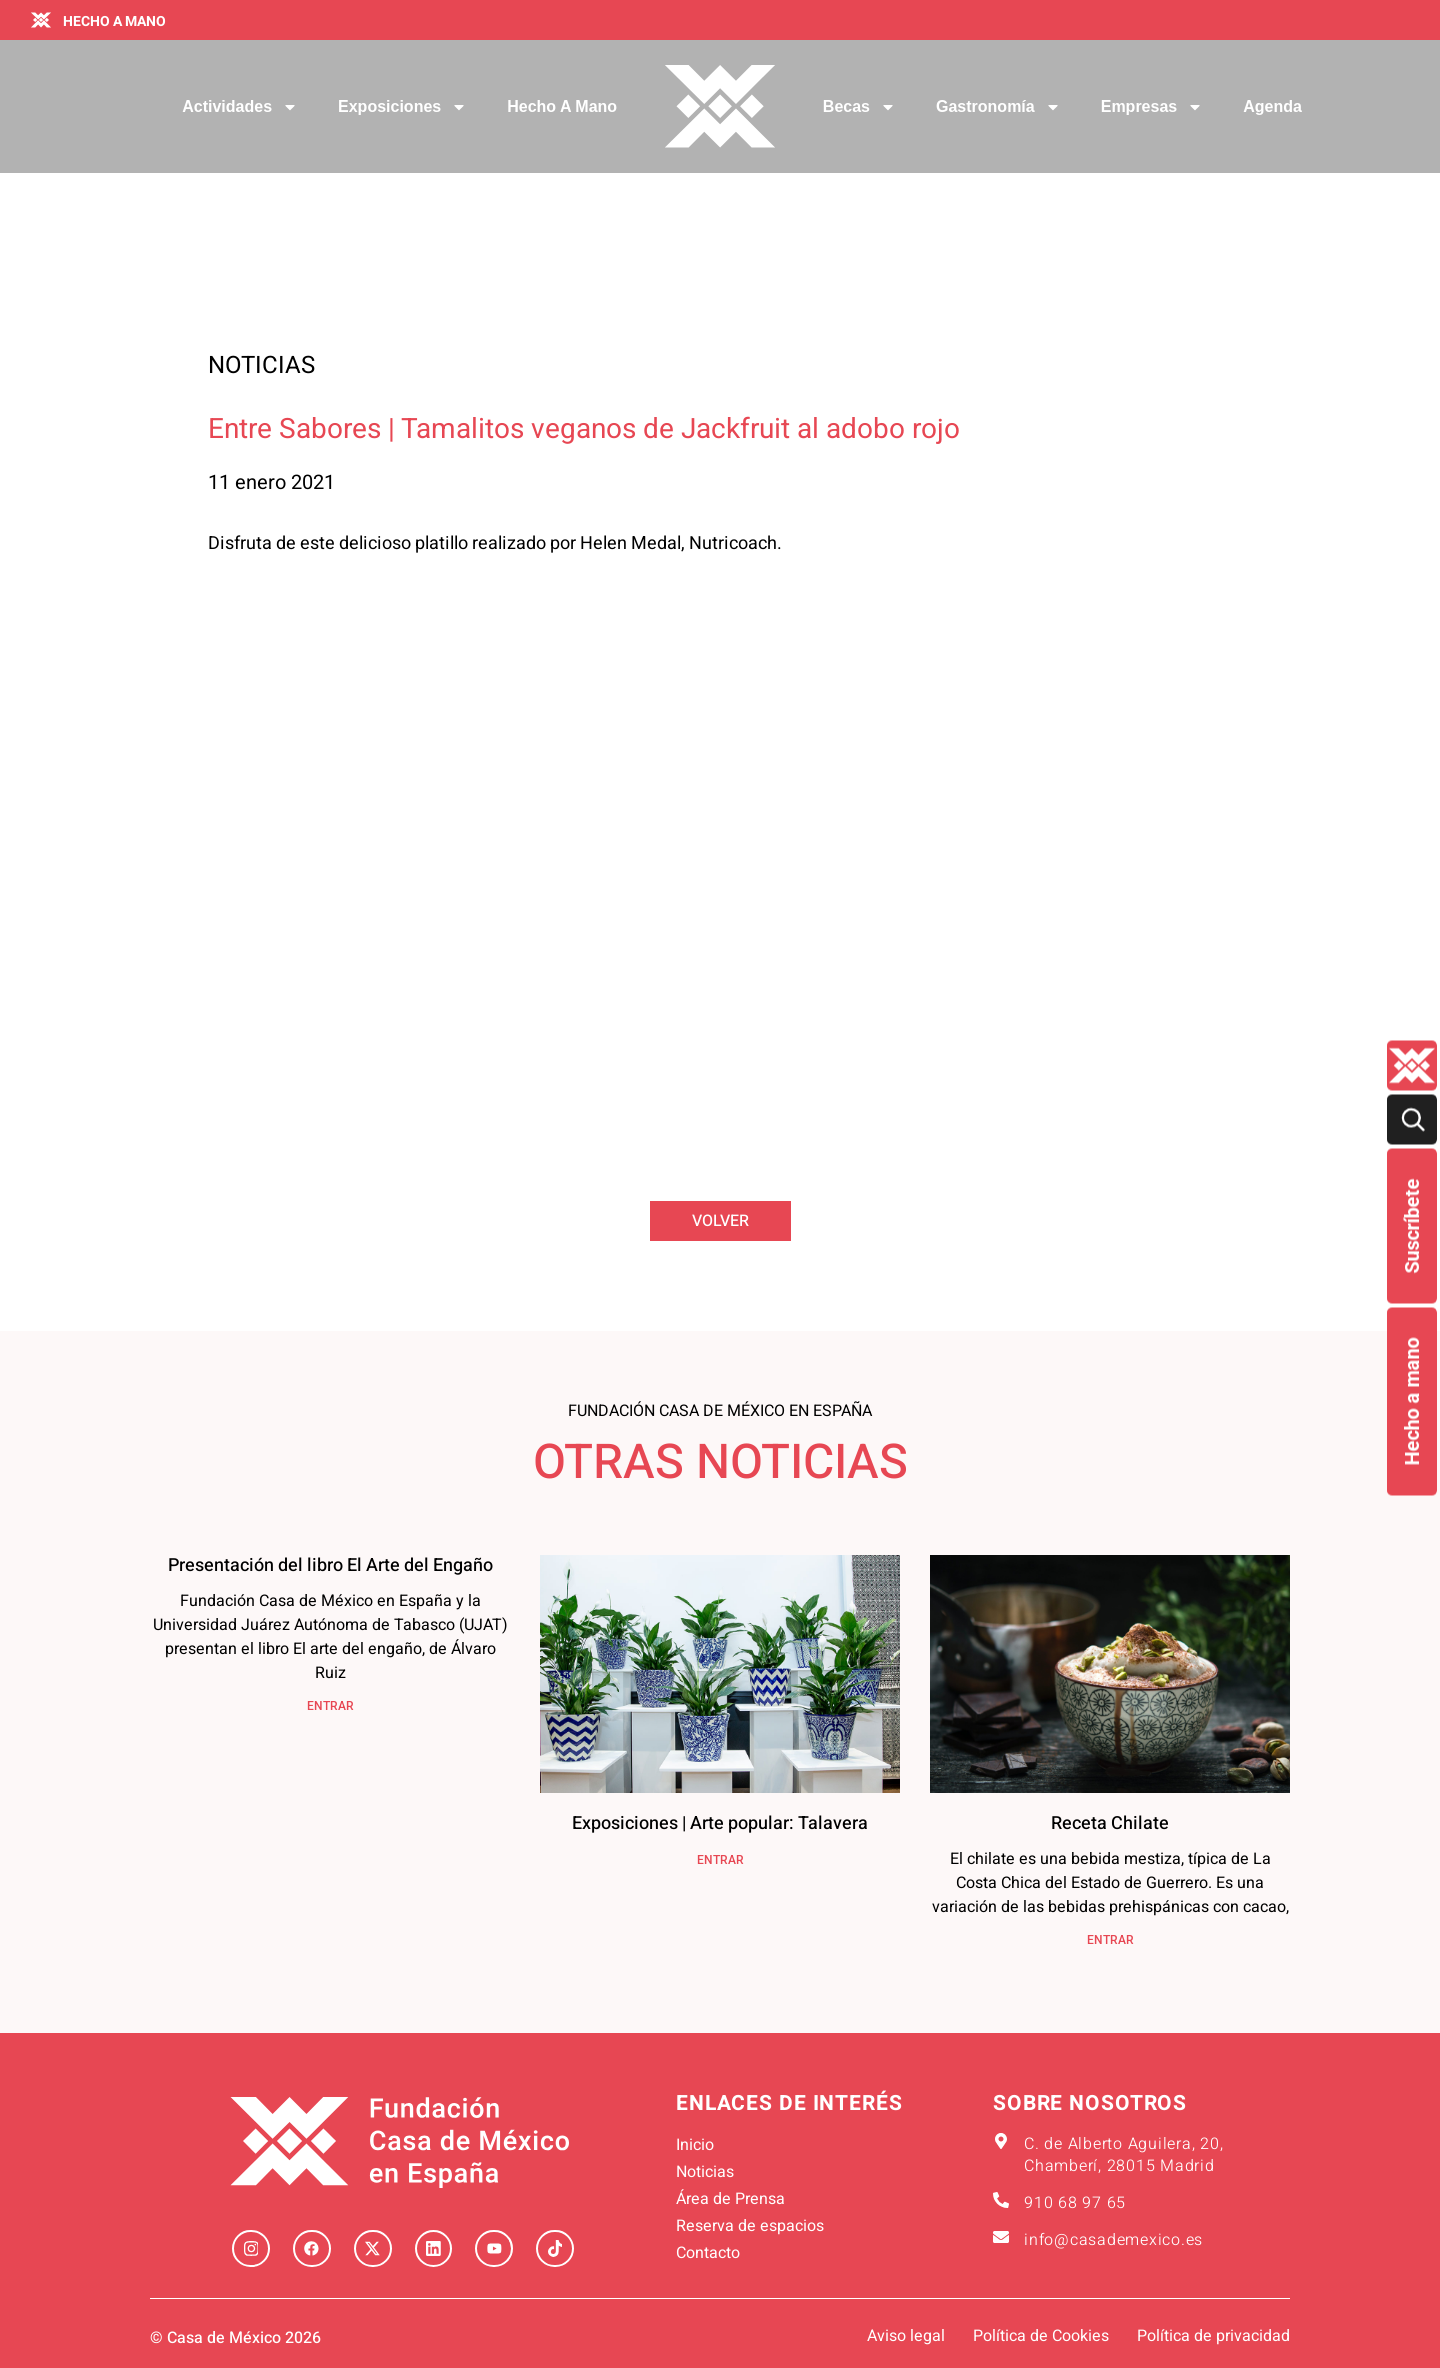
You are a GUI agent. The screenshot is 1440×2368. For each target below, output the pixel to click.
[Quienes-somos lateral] (1412, 1066)
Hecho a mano (1412, 1402)
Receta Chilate (1110, 1823)
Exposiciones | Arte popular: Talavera (720, 1823)
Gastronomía (998, 107)
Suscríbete (1412, 1226)
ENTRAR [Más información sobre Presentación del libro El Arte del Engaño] (330, 1706)
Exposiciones (402, 107)
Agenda (1272, 106)
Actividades (240, 107)
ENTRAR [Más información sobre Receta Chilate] (1110, 1940)
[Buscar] (1412, 1120)
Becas (859, 107)
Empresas (1152, 107)
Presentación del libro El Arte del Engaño (330, 1565)
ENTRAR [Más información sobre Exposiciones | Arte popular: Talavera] (720, 1860)
